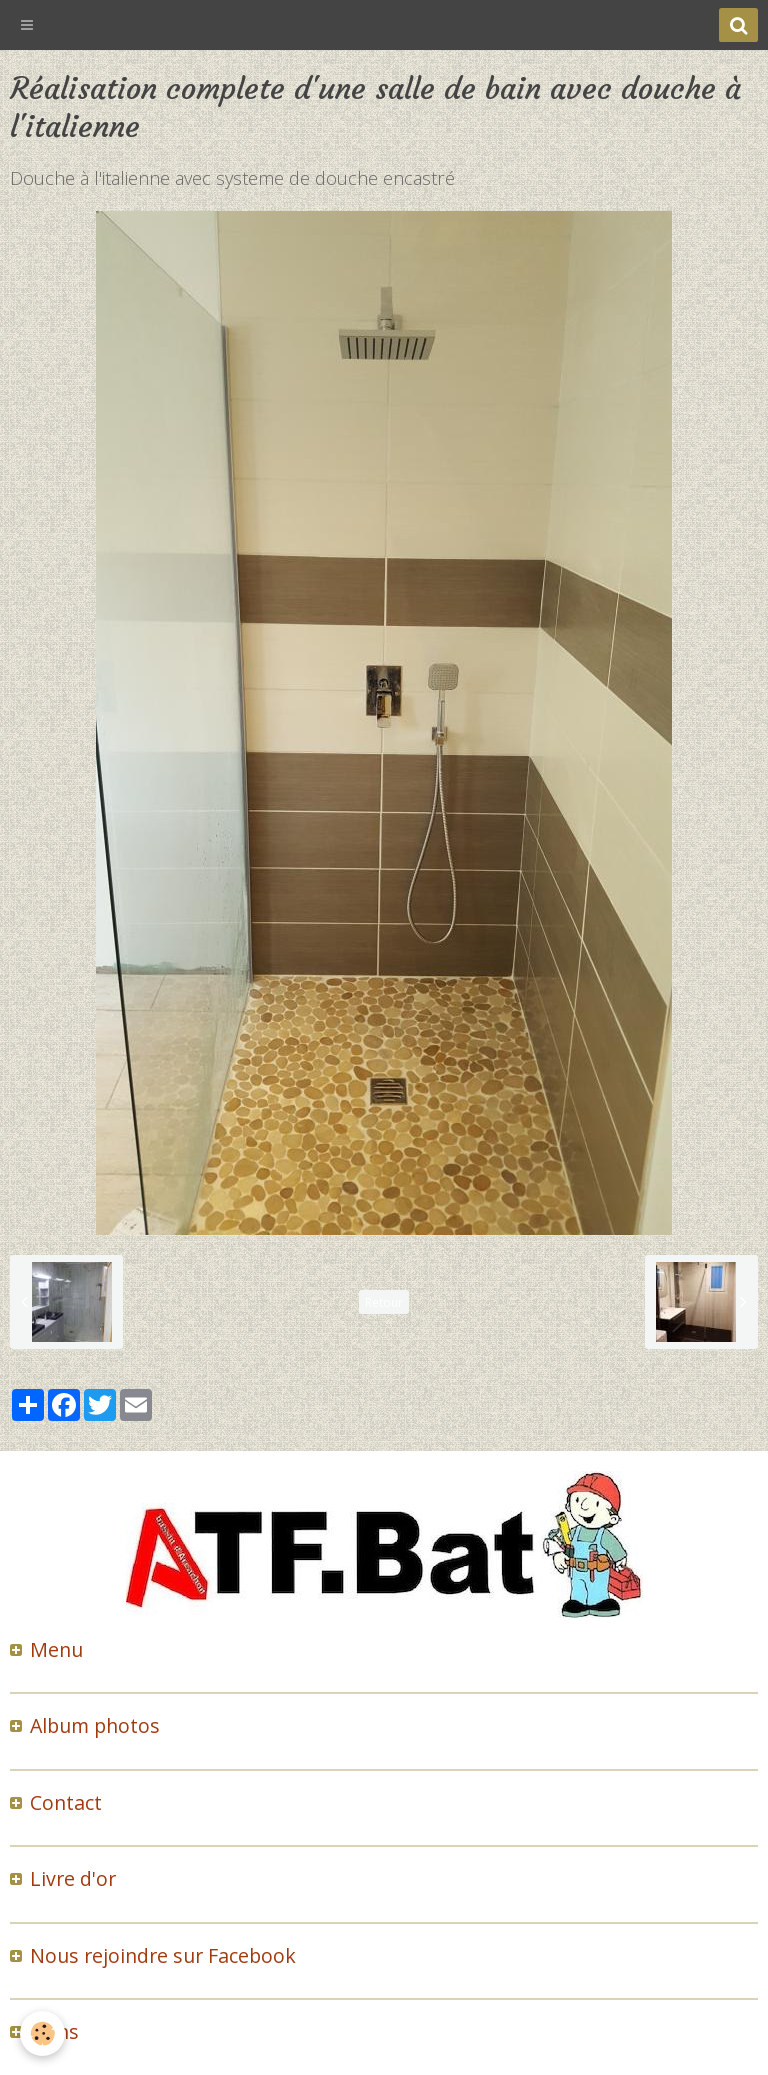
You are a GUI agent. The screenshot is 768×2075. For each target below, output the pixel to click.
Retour (384, 1302)
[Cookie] (42, 2033)
